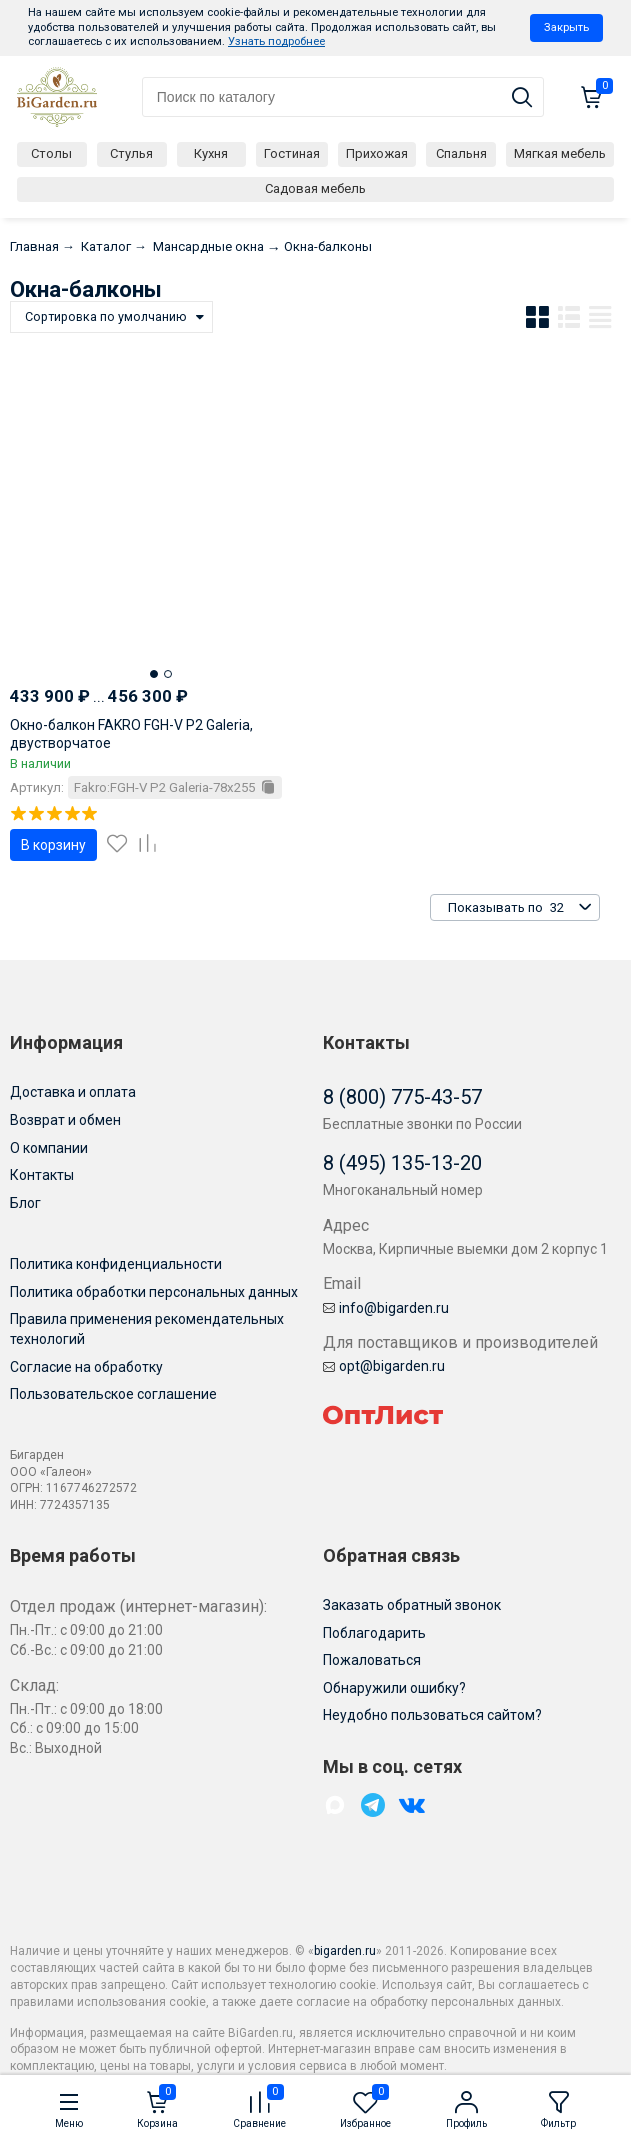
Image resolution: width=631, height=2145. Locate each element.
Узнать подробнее (276, 41)
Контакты (42, 1175)
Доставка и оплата (73, 1092)
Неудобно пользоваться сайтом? (432, 1715)
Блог (25, 1203)
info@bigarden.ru (386, 1308)
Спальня (461, 153)
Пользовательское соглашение (113, 1394)
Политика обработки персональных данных (154, 1292)
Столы (51, 153)
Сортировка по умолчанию (106, 316)
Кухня (211, 153)
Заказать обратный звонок (412, 1605)
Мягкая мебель (560, 153)
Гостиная (292, 153)
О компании (49, 1148)
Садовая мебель (315, 188)
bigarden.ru (345, 1951)
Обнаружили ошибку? (394, 1688)
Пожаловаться (372, 1660)
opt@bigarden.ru (384, 1366)
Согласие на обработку (86, 1367)
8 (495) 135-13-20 (402, 1163)
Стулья (131, 153)
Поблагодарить (374, 1633)
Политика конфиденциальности (116, 1264)
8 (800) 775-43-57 (402, 1097)
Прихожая (377, 153)
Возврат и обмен (65, 1120)
